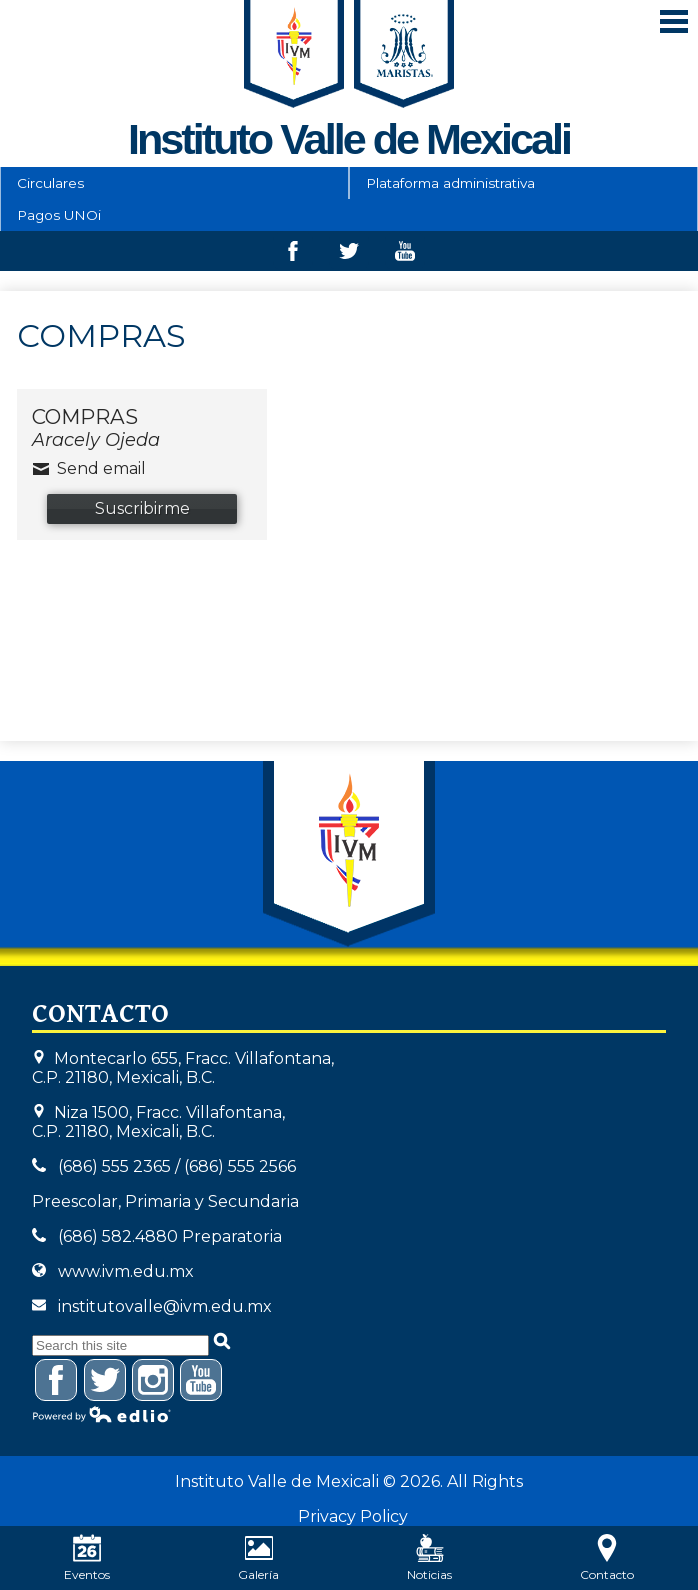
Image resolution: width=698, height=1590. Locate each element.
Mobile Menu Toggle (674, 21)
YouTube (201, 1383)
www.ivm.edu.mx (126, 1271)
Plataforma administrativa (450, 183)
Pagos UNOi (59, 215)
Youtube (405, 256)
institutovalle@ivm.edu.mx (165, 1306)
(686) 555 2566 (240, 1166)
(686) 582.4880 (118, 1236)
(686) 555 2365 (114, 1166)
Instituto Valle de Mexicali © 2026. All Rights (349, 1481)
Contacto (607, 1558)
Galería (258, 1558)
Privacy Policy (353, 1516)
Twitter (349, 256)
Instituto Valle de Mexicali (349, 854)
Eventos (87, 1558)
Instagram (153, 1383)
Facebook (293, 256)
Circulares (50, 183)
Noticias (429, 1558)
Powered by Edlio (102, 1414)
